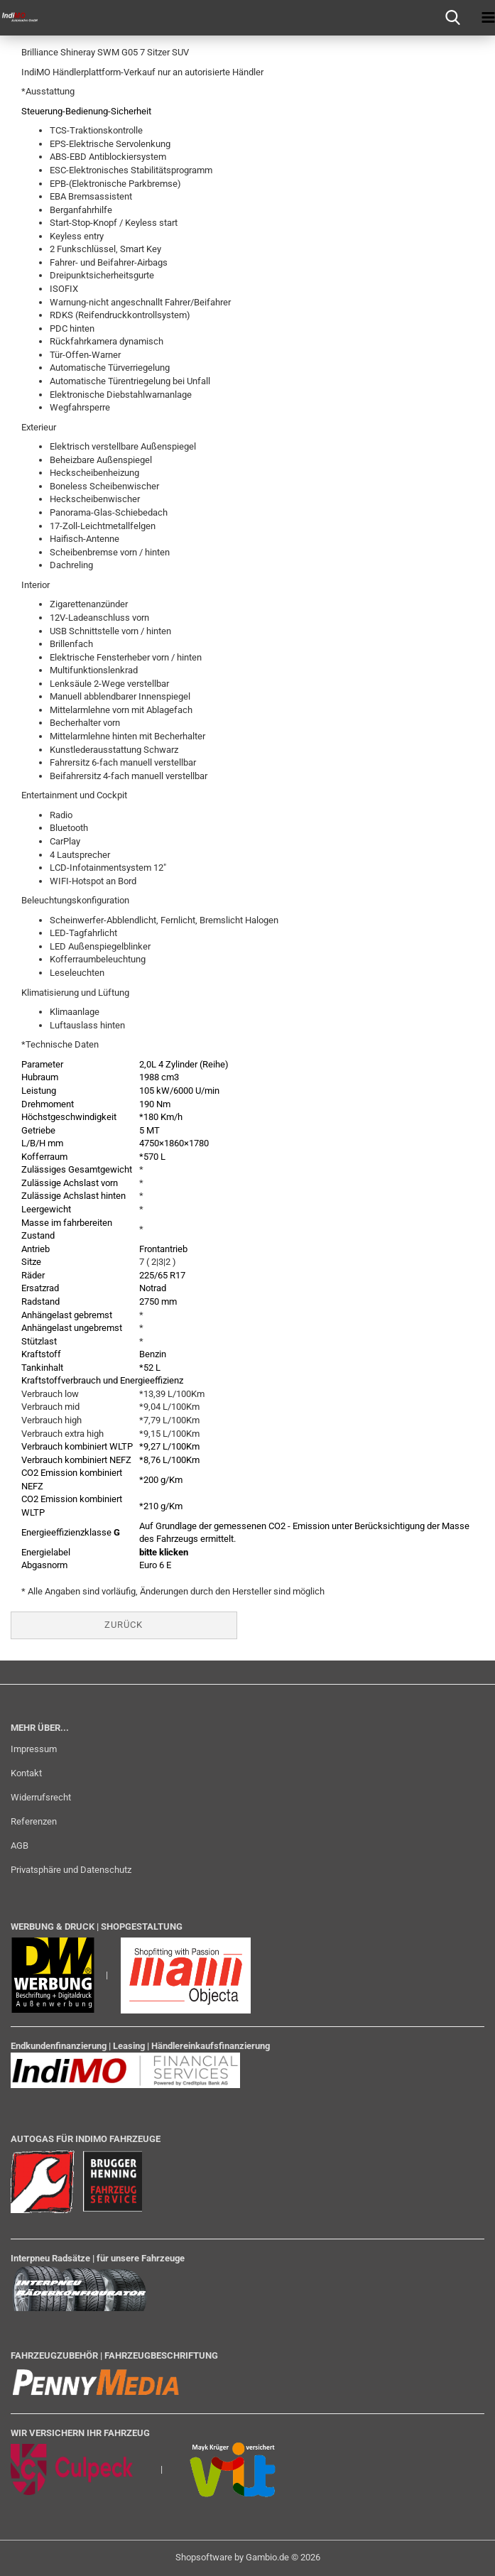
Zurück (123, 1624)
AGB (19, 1845)
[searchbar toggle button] (452, 18)
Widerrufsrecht (41, 1797)
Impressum (34, 1749)
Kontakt (26, 1773)
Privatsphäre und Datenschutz (71, 1869)
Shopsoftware (203, 2557)
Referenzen (34, 1821)
